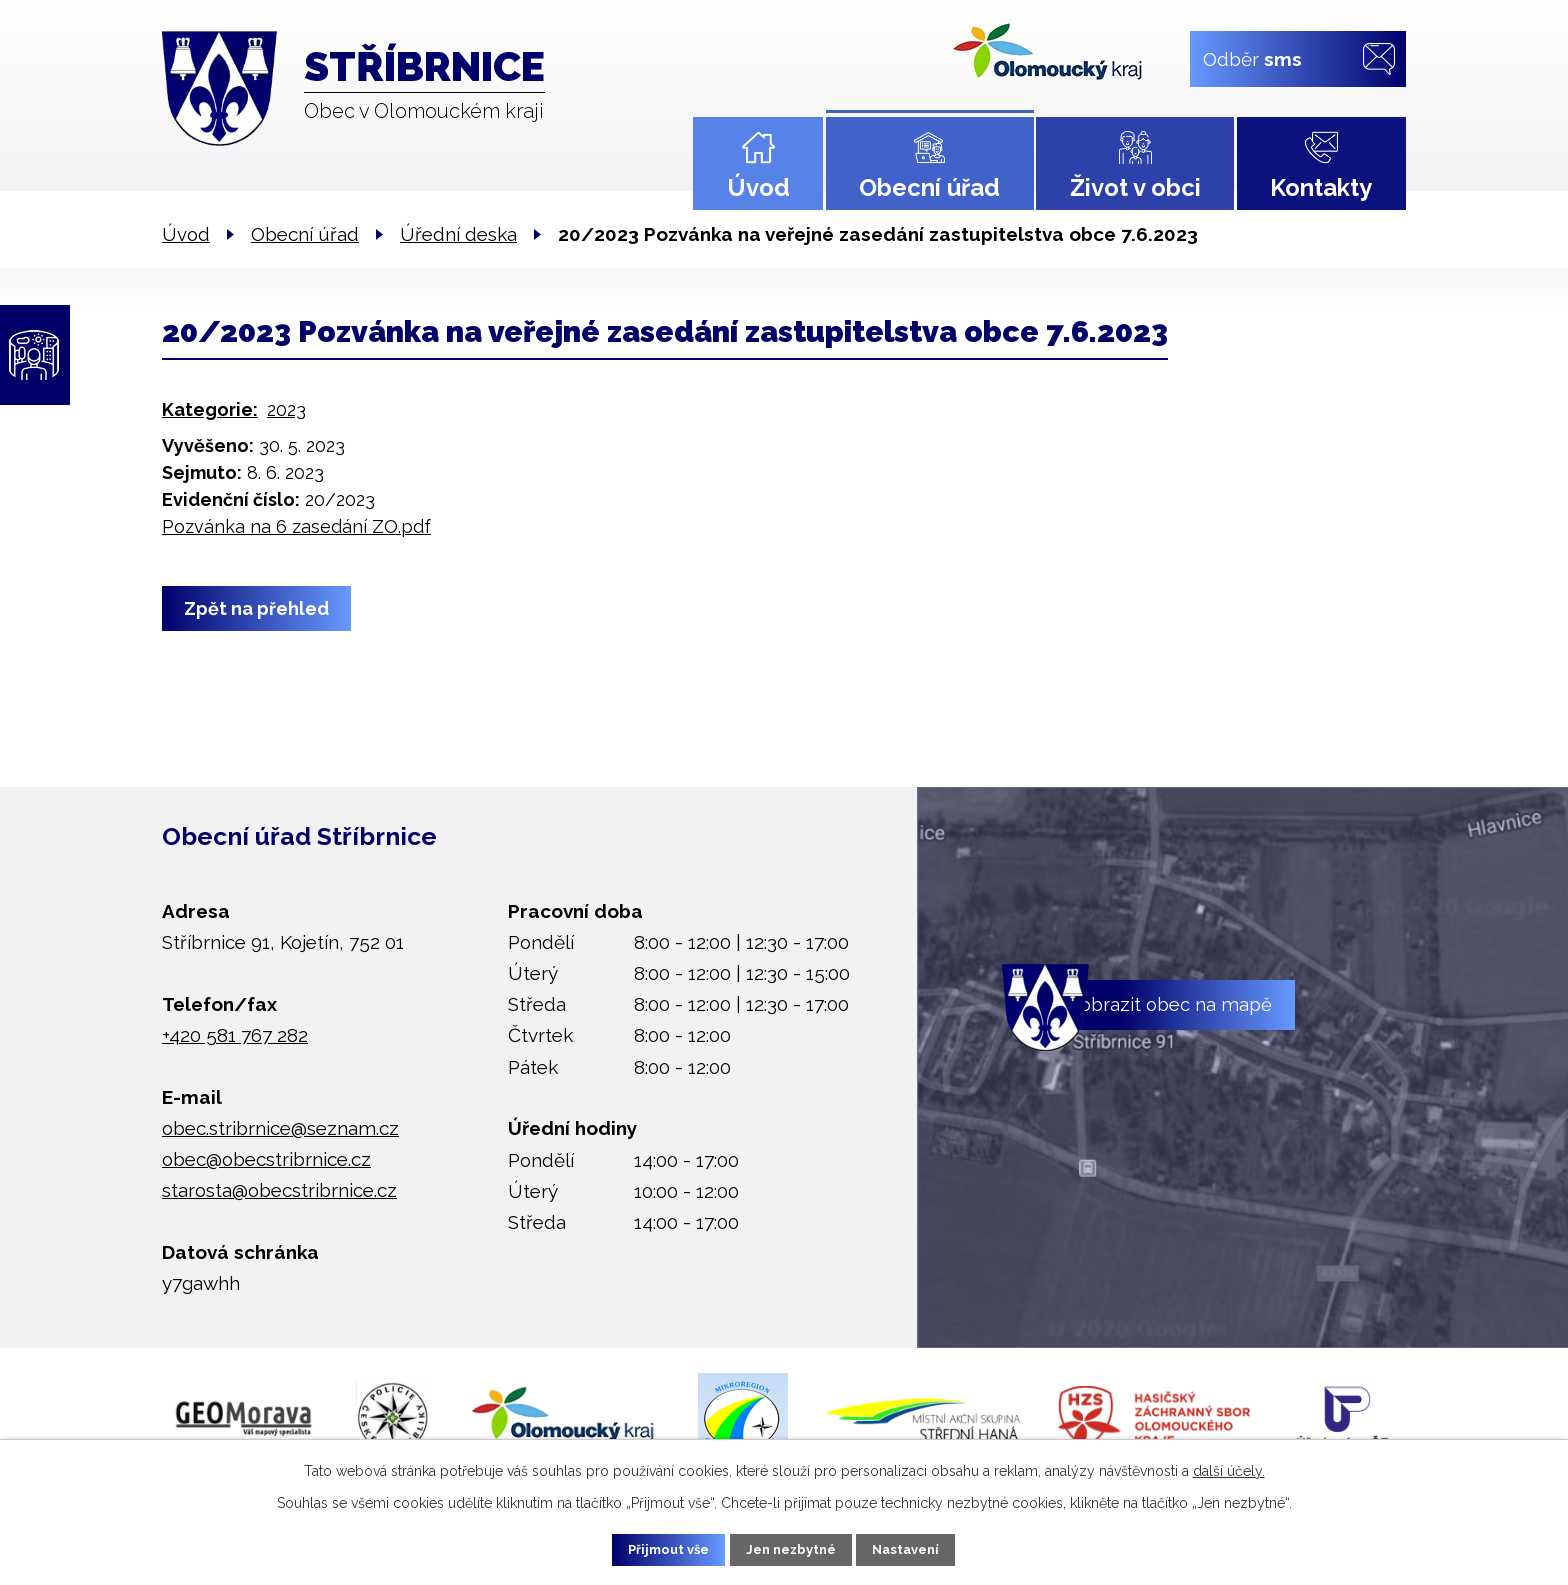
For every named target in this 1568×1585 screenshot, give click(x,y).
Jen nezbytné (792, 1548)
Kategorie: (210, 409)
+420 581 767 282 (235, 1035)
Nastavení (923, 1548)
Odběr (1252, 58)
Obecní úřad (929, 187)
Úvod (758, 187)
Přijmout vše (653, 1548)
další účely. (1229, 1468)
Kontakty (1321, 187)
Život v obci (1135, 187)
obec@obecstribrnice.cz (266, 1159)
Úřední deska (458, 234)
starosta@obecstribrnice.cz (279, 1190)
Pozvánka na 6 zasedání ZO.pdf (296, 526)
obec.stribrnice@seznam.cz (280, 1128)
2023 (286, 409)
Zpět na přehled (261, 608)
